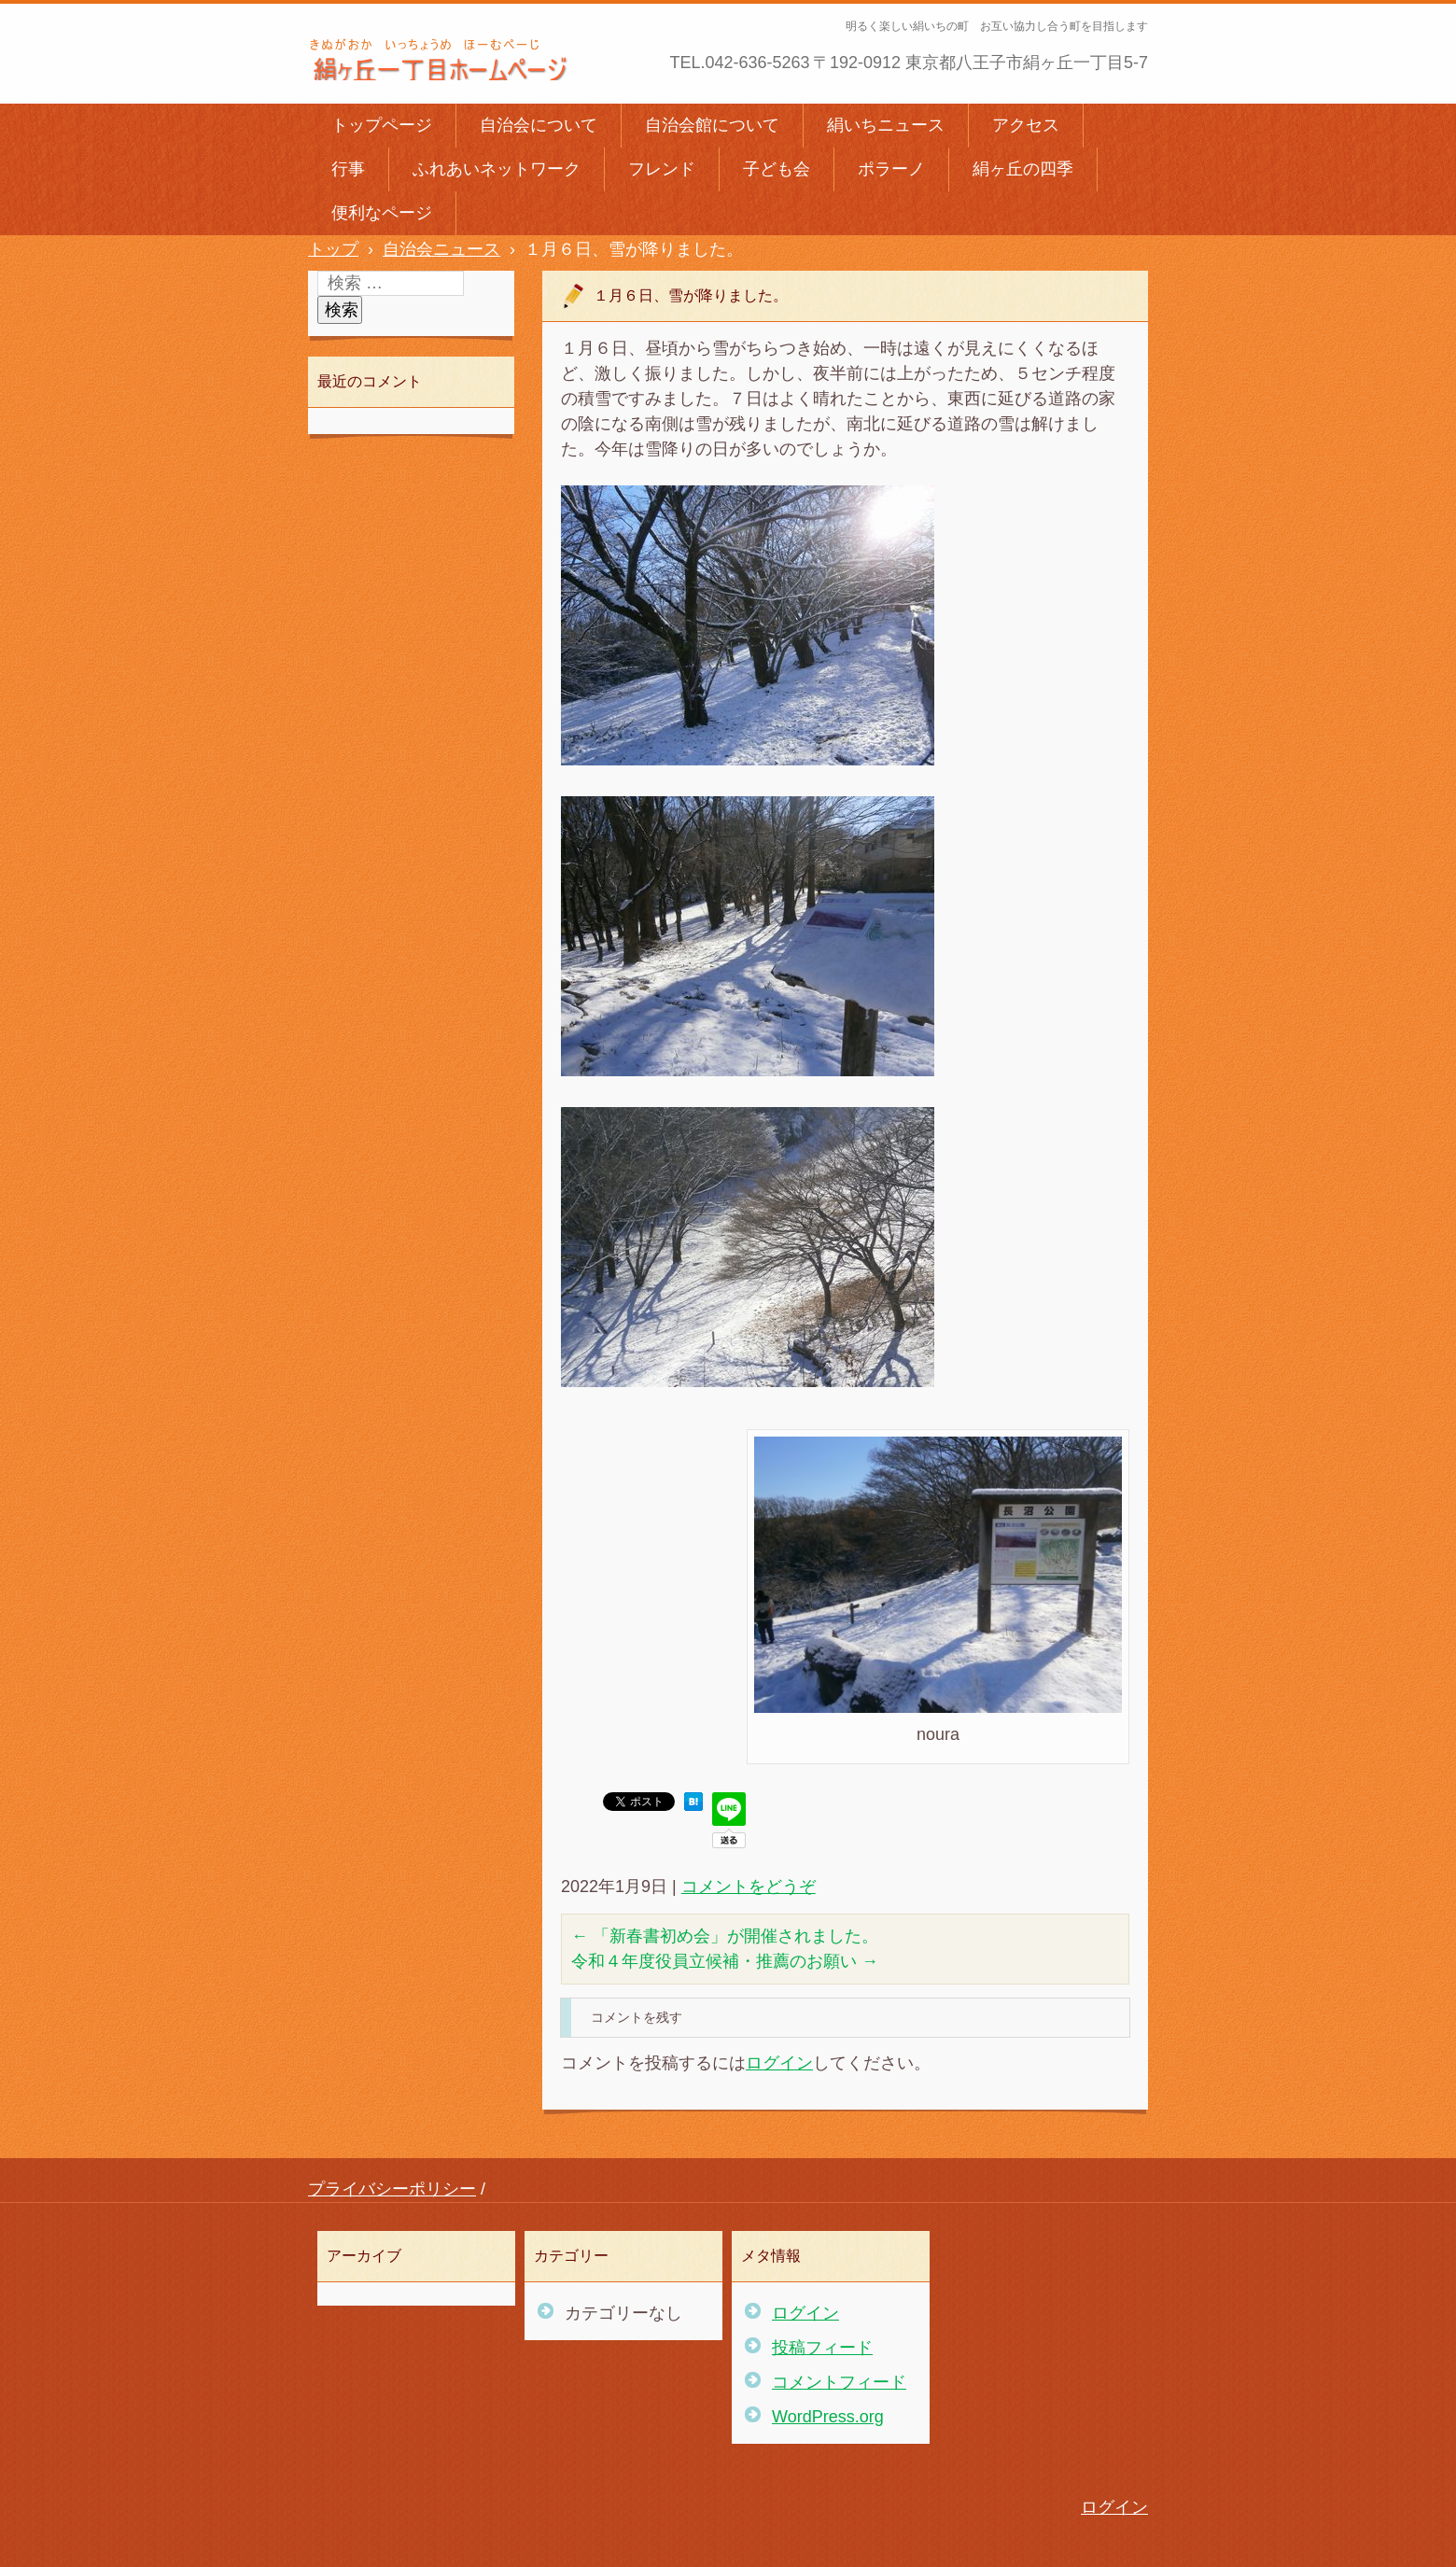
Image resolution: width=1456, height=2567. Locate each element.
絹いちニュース (886, 125)
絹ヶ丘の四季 (1023, 169)
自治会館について (712, 125)
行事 (348, 169)
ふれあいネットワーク (497, 169)
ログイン (779, 2063)
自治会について (538, 125)
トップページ (381, 125)
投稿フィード (822, 2347)
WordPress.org (828, 2416)
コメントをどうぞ (748, 1886)
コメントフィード (839, 2382)
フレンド (661, 169)
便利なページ (381, 212)
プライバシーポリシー (392, 2189)
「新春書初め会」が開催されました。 (724, 1936)
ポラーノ (891, 169)
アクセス (1025, 125)
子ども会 (776, 169)
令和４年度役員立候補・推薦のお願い (724, 1961)
